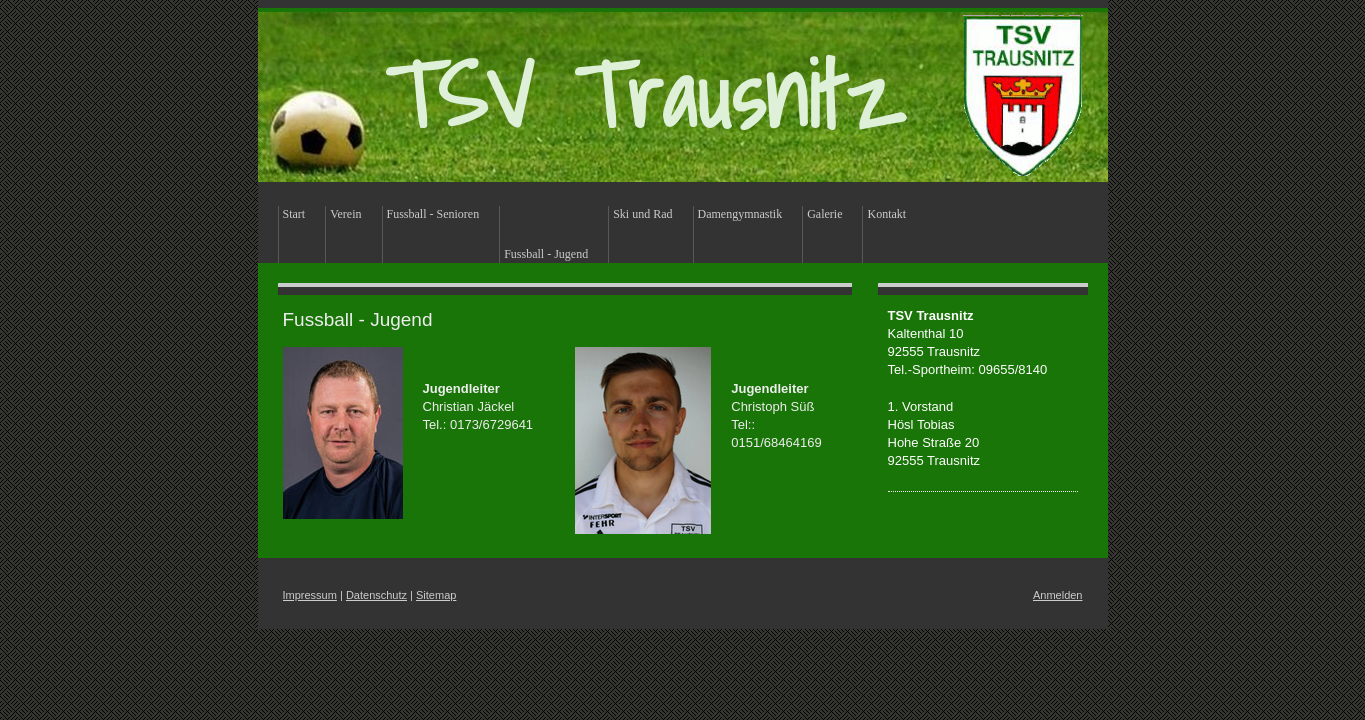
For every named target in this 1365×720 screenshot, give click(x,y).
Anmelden (1058, 595)
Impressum (310, 595)
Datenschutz (376, 595)
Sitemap (436, 595)
